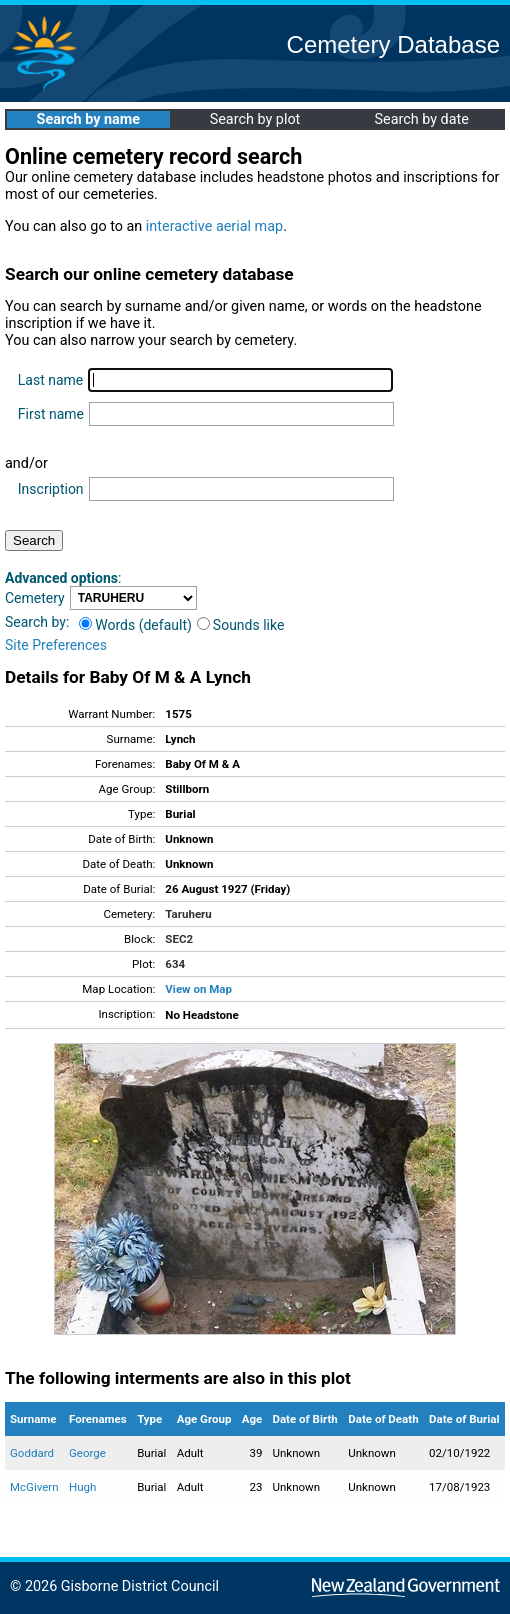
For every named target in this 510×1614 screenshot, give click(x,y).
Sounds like (241, 625)
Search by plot (255, 119)
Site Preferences (56, 645)
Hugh (82, 1487)
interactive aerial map (214, 226)
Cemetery (35, 598)
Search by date (421, 119)
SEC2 (179, 939)
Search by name (88, 119)
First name (51, 414)
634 (175, 964)
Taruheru (188, 914)
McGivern (34, 1487)
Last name (50, 380)
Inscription (51, 489)
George (87, 1453)
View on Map (198, 989)
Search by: (37, 622)
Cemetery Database (393, 44)
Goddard (32, 1453)
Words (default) (135, 625)
